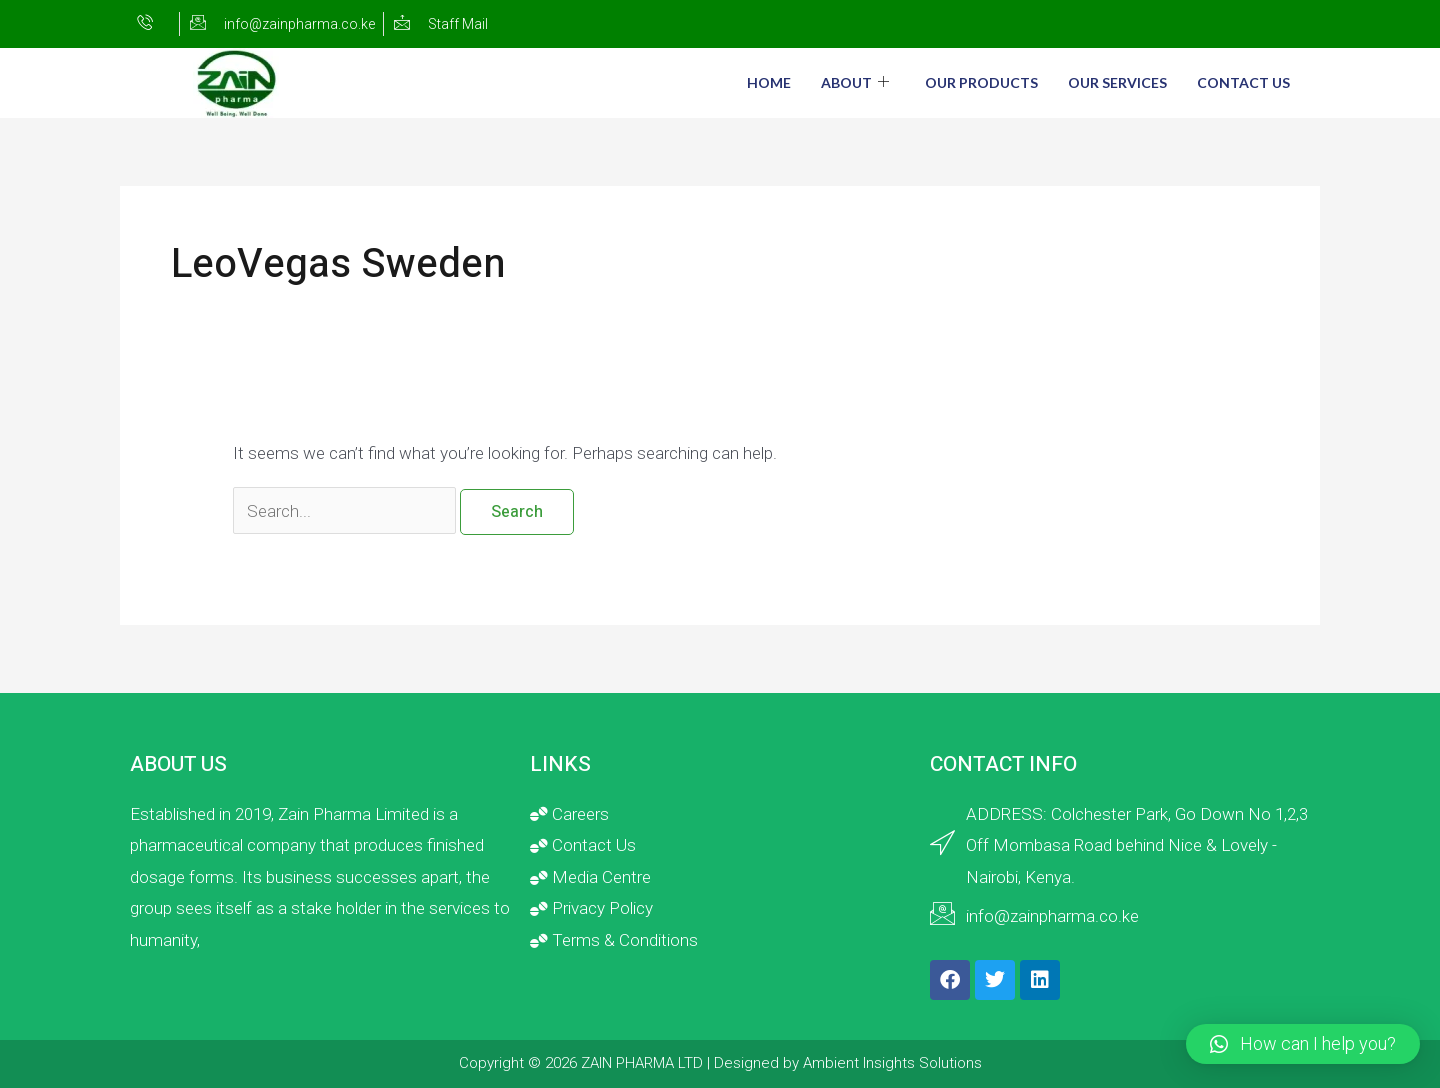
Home (769, 82)
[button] (1303, 1044)
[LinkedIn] (1283, 24)
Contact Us (1243, 82)
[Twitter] (1243, 24)
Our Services (1117, 82)
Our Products (981, 82)
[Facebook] (1203, 24)
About (855, 82)
